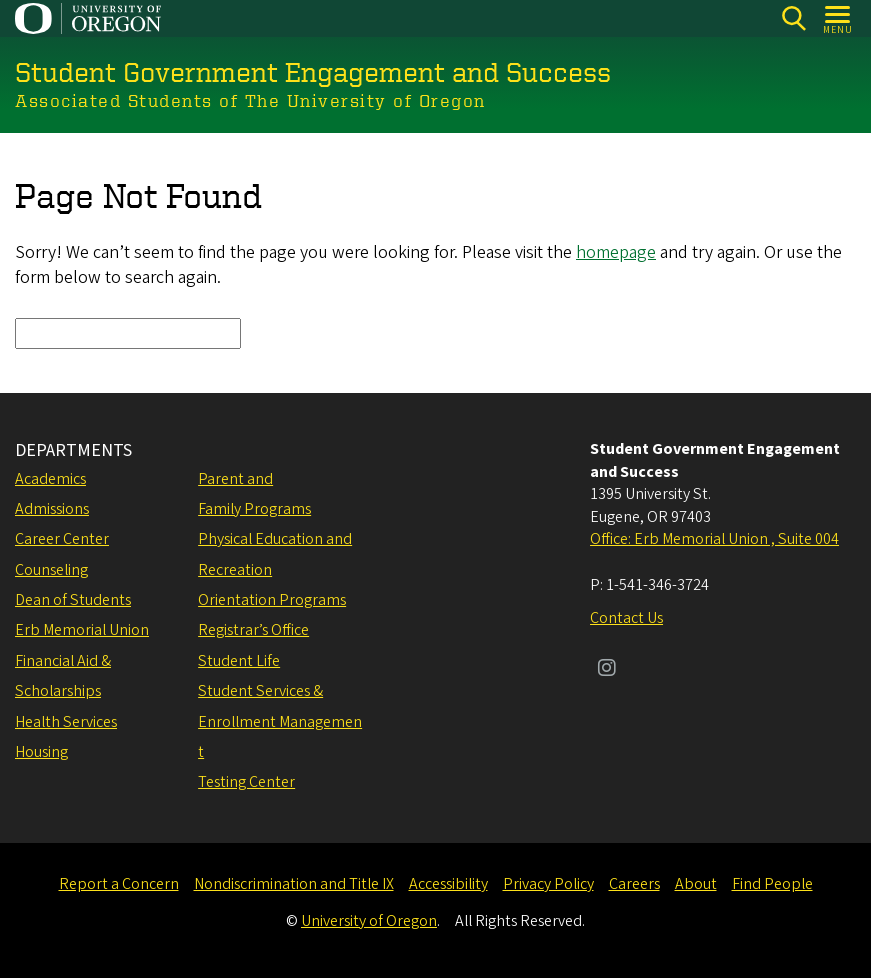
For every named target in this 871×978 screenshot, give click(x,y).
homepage (616, 252)
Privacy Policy (548, 884)
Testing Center (246, 782)
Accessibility (448, 884)
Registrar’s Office (253, 630)
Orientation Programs (272, 600)
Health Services (66, 722)
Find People (772, 884)
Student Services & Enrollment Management (280, 721)
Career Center (62, 539)
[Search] (793, 18)
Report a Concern (119, 884)
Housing (41, 752)
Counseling (51, 570)
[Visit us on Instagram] (607, 670)
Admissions (52, 509)
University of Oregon (369, 921)
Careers (634, 884)
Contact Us (626, 618)
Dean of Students (73, 600)
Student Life (239, 661)
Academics (50, 479)
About (696, 884)
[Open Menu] (838, 18)
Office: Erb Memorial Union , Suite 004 (714, 539)
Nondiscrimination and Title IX (294, 884)
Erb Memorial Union (82, 630)
